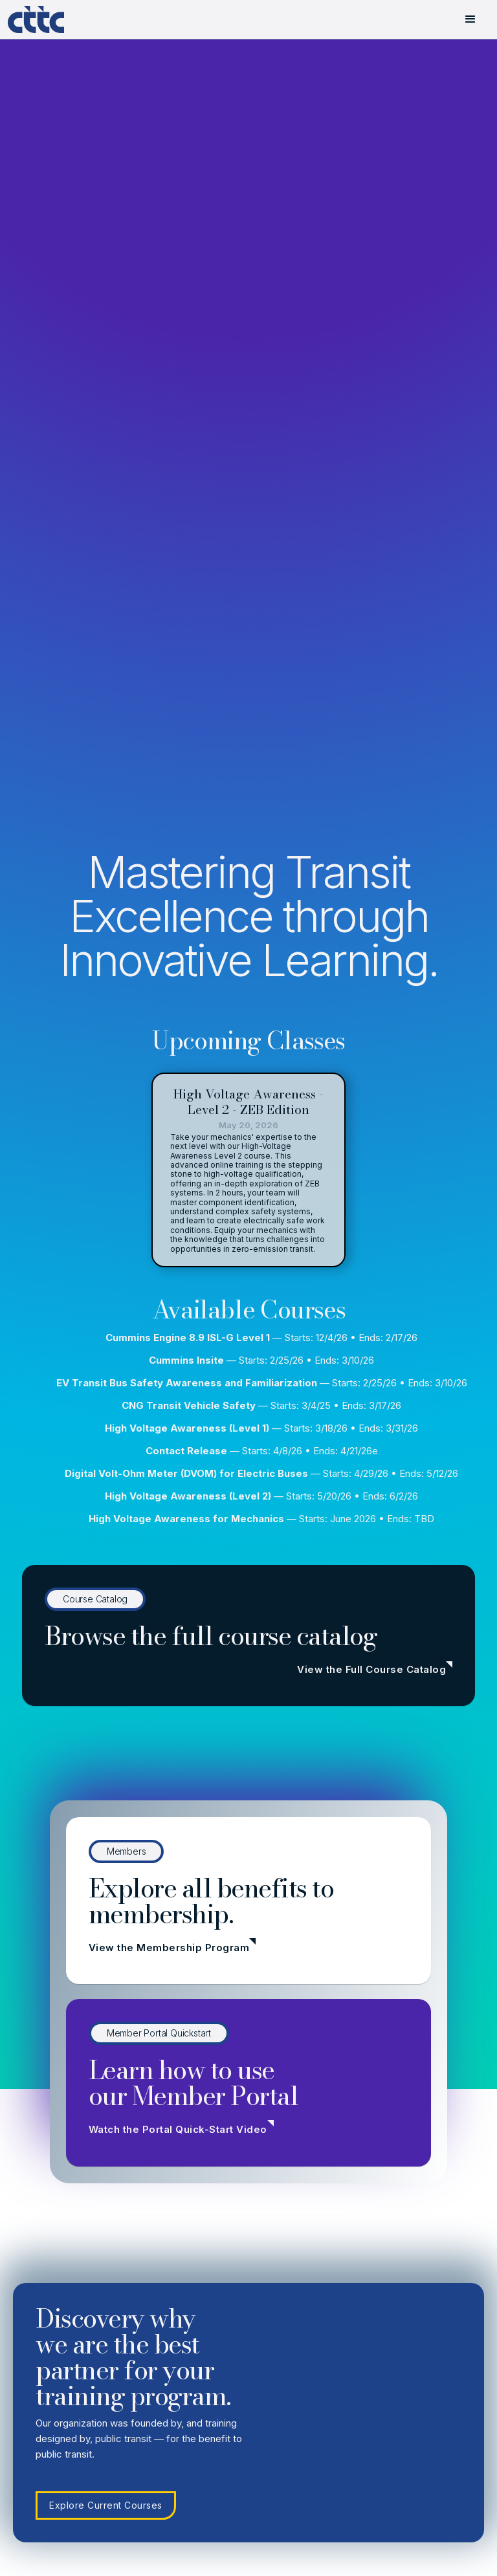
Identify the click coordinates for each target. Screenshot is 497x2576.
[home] (46, 19)
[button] (470, 19)
